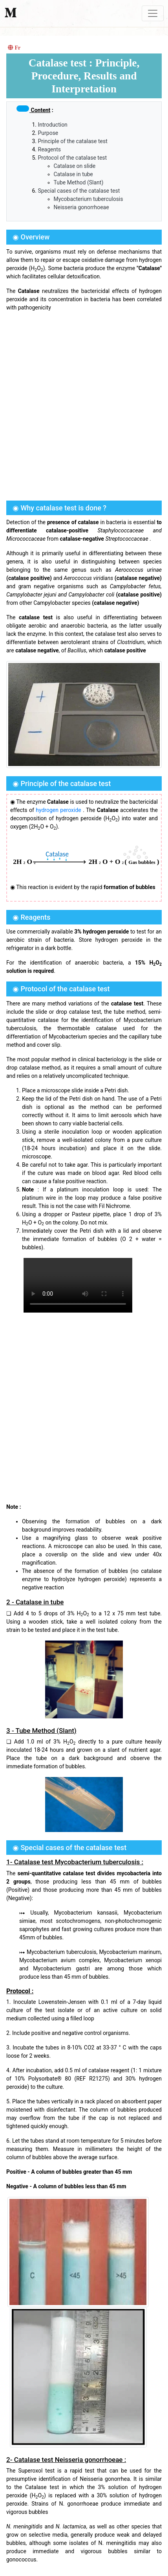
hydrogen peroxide (58, 810)
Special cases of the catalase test (79, 191)
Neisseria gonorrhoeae (81, 207)
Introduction (53, 125)
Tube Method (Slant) (79, 182)
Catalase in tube (73, 174)
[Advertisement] (84, 405)
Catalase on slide (75, 166)
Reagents (49, 149)
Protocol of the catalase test (72, 158)
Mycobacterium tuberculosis (88, 199)
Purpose (48, 133)
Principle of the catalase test (73, 141)
